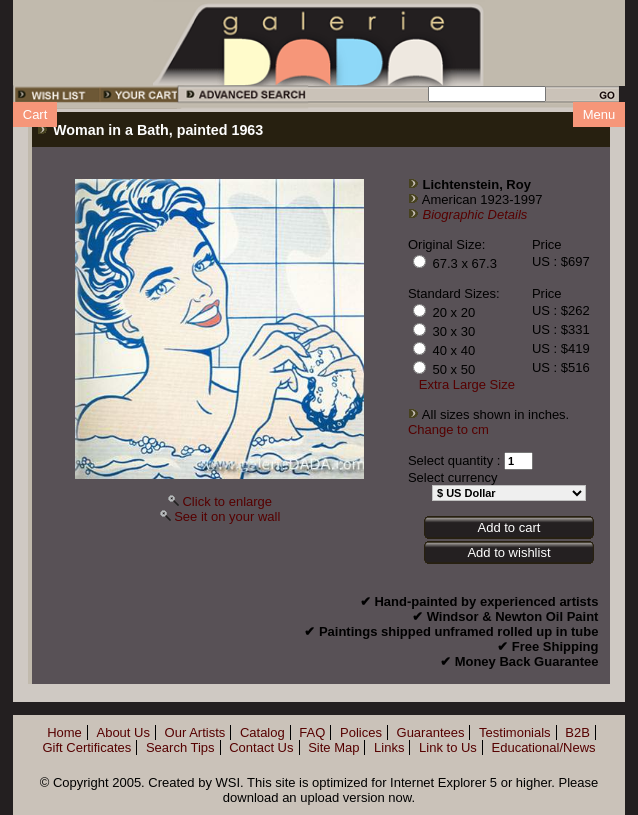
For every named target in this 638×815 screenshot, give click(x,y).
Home (64, 732)
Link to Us (448, 747)
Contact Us (261, 747)
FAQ (312, 732)
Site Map (333, 747)
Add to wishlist (508, 552)
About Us (122, 732)
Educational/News (544, 747)
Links (389, 747)
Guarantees (431, 732)
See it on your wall (227, 516)
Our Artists (195, 732)
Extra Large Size (467, 384)
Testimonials (515, 732)
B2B (577, 732)
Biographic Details (475, 214)
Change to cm (448, 429)
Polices (361, 732)
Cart (35, 114)
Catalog (262, 732)
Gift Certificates (86, 747)
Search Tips (180, 747)
